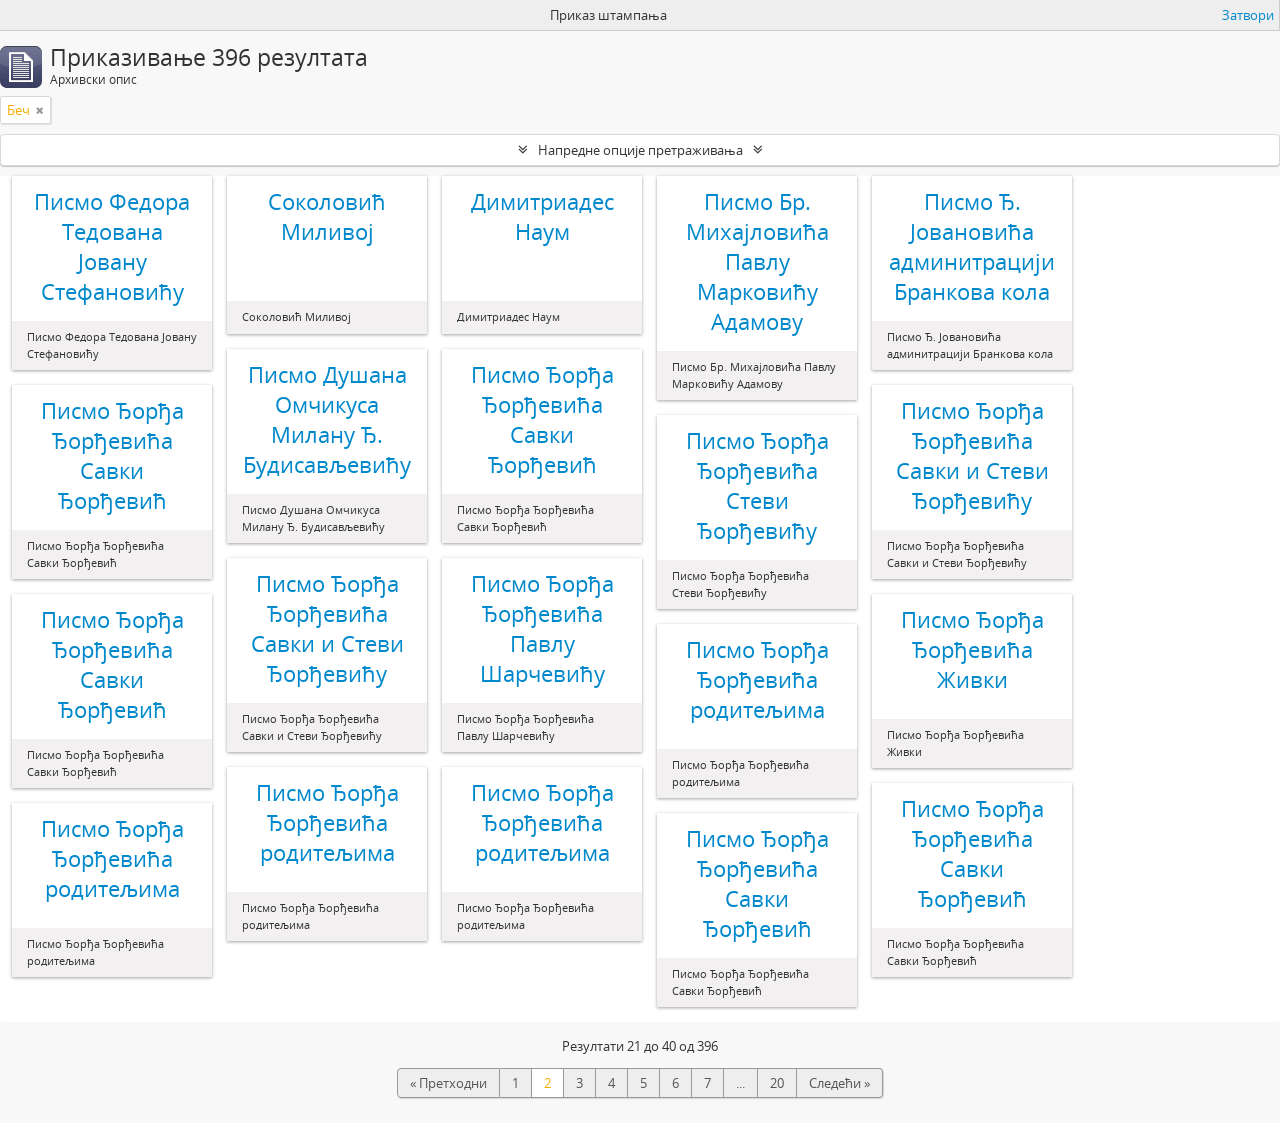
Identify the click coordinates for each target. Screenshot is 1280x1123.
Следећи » (839, 1083)
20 (777, 1083)
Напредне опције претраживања (640, 150)
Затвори (1248, 15)
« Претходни (448, 1083)
